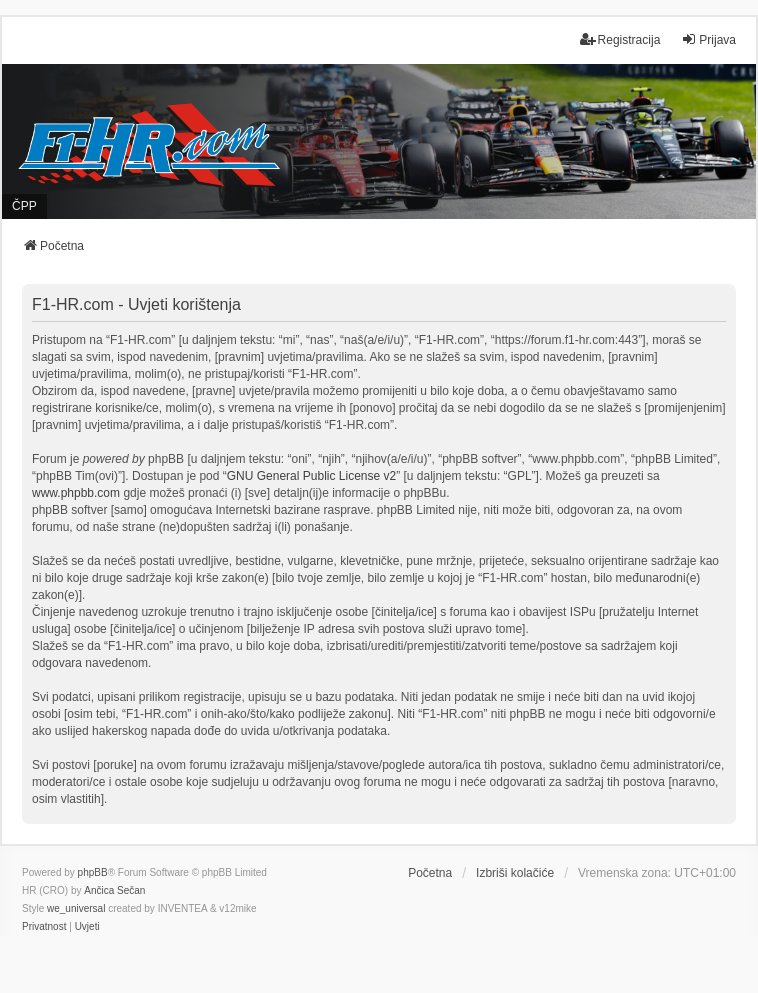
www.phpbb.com (76, 493)
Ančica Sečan (114, 890)
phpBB (93, 872)
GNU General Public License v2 (311, 476)
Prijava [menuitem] (708, 39)
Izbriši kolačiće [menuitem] (515, 873)
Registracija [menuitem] (620, 39)
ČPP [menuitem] (24, 206)
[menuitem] (44, 927)
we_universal (76, 908)
